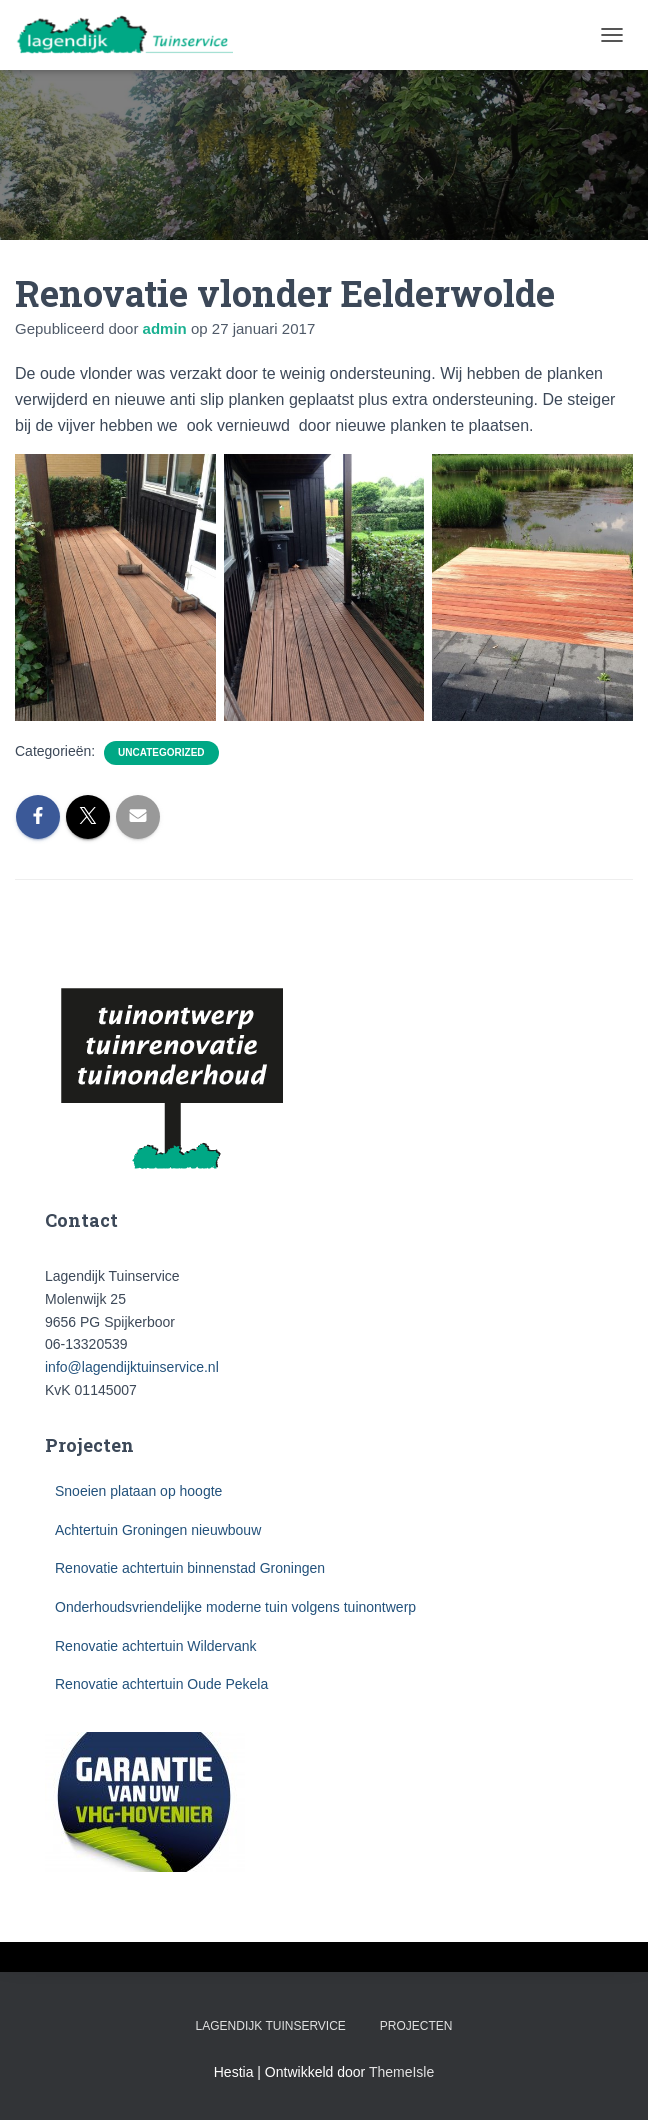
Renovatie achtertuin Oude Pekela (161, 1684)
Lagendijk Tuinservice (271, 2026)
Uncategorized (161, 752)
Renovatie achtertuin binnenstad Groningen (190, 1568)
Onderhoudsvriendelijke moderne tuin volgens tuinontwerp (235, 1607)
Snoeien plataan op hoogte (138, 1491)
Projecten (416, 2026)
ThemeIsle (401, 2072)
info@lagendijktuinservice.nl (132, 1367)
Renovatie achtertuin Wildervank (156, 1646)
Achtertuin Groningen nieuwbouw (158, 1530)
